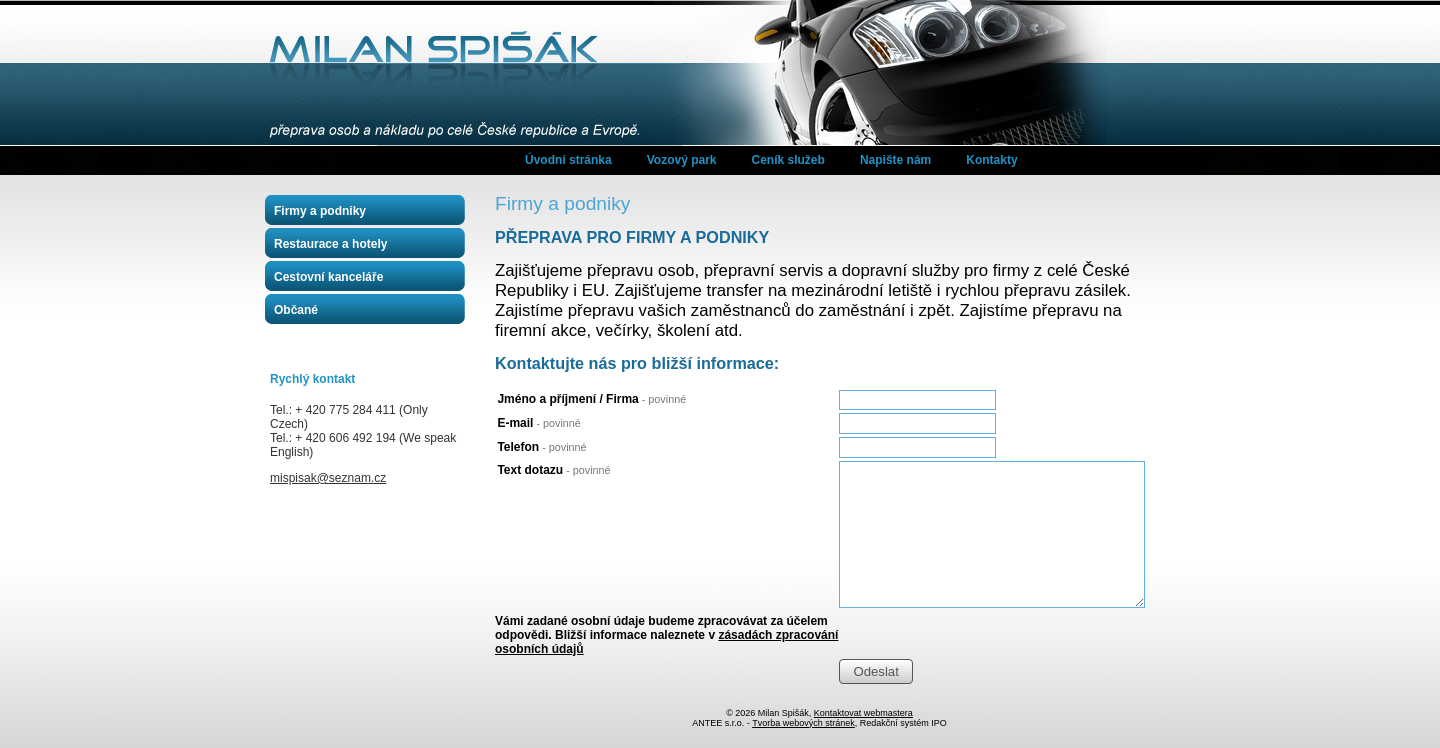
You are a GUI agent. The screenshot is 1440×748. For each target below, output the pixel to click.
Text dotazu (553, 470)
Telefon (541, 447)
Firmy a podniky (320, 211)
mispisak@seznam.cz (328, 478)
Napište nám (895, 160)
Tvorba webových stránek (803, 723)
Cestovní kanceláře (328, 277)
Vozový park (682, 160)
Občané (296, 310)
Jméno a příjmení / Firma (591, 399)
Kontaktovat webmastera (863, 713)
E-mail (538, 423)
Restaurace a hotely (330, 244)
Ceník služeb (788, 160)
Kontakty (991, 160)
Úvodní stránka (568, 160)
